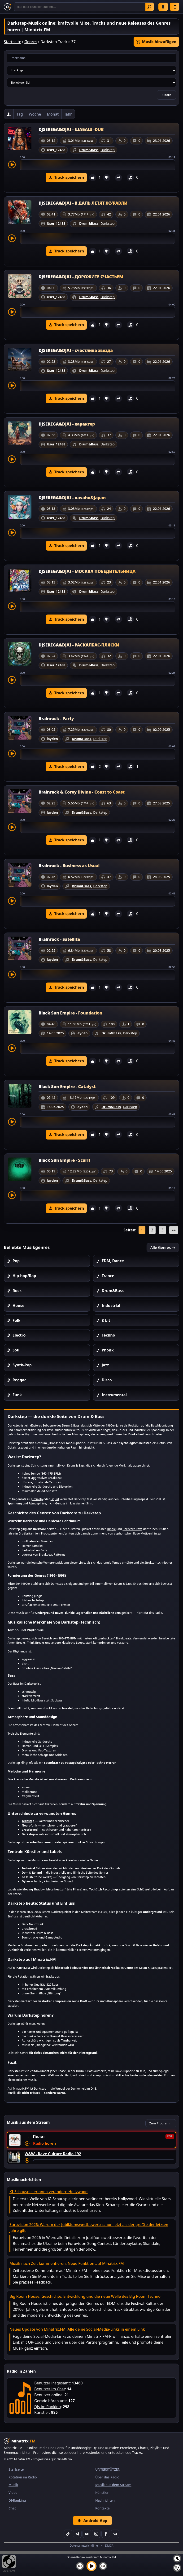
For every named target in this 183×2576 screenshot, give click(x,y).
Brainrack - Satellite (59, 939)
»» (174, 1230)
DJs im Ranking (47, 2406)
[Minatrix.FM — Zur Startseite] (7, 7)
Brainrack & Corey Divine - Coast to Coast (82, 792)
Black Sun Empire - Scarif (64, 1160)
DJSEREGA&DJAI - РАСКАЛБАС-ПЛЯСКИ (79, 645)
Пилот (39, 2136)
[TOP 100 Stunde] (9, 114)
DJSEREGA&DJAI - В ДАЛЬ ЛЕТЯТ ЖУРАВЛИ (83, 203)
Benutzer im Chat (49, 2389)
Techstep (28, 1821)
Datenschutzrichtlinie (84, 2546)
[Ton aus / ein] (177, 2558)
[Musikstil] (91, 82)
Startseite (12, 41)
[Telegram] (77, 2534)
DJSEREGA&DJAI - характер (67, 424)
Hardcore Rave (132, 1529)
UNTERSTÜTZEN (107, 2469)
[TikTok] (68, 2534)
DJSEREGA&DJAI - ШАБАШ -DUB (71, 129)
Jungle (111, 1529)
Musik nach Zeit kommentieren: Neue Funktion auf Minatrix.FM (66, 2263)
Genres (30, 41)
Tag (20, 114)
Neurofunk (29, 1825)
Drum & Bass (70, 1425)
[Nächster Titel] (103, 2566)
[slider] (97, 164)
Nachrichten (105, 2500)
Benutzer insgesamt (52, 2383)
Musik (13, 2484)
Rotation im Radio (23, 2477)
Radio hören (44, 2143)
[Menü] (174, 7)
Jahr (68, 114)
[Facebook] (105, 2534)
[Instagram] (96, 2534)
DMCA (109, 2546)
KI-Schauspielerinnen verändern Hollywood (48, 2191)
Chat (12, 2508)
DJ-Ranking (17, 2500)
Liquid (55, 1499)
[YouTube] (87, 2534)
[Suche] (84, 6)
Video (13, 2492)
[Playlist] (177, 2568)
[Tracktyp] (91, 70)
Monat (53, 114)
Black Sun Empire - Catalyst (67, 1086)
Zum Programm (160, 2123)
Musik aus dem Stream (113, 2484)
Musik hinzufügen (156, 41)
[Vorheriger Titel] (80, 2566)
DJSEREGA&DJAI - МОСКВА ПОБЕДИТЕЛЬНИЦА (87, 571)
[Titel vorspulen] (103, 2160)
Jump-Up (37, 1499)
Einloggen (163, 7)
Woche (35, 114)
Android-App (92, 2520)
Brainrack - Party (56, 718)
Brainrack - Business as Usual (69, 865)
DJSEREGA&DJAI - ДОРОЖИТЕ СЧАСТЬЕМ (81, 276)
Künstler (41, 2412)
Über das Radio (107, 2477)
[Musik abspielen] (91, 2566)
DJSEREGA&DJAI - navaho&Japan (72, 497)
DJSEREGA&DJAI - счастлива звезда (76, 350)
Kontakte (102, 2508)
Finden (149, 7)
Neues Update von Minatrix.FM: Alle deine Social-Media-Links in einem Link (77, 2329)
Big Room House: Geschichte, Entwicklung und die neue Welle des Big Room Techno (85, 2296)
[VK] (115, 2534)
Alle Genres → (162, 1247)
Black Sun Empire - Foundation (70, 1013)
